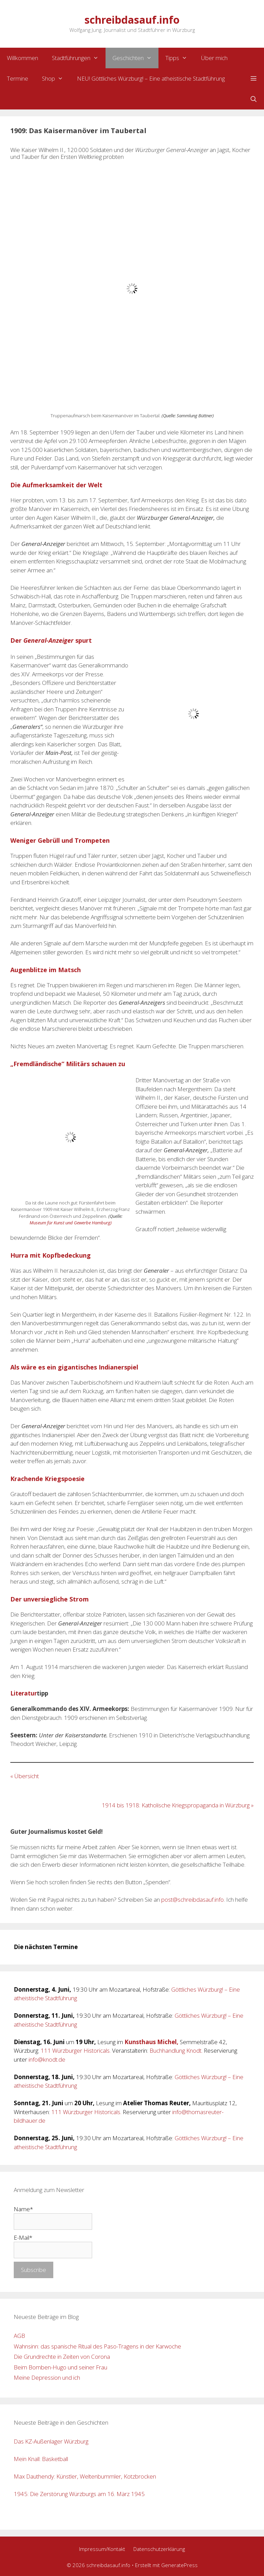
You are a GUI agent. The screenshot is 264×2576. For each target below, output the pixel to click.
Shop (56, 78)
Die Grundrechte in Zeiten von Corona (62, 2357)
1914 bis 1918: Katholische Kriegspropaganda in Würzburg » (178, 1805)
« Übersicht (24, 1776)
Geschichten (135, 58)
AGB (19, 2336)
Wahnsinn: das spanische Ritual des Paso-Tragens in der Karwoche (97, 2346)
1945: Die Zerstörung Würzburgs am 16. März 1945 (79, 2494)
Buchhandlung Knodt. (176, 2050)
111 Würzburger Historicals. (76, 2050)
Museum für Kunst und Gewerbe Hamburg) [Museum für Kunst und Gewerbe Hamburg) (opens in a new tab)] (71, 1223)
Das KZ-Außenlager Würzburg (51, 2441)
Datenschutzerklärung (159, 2548)
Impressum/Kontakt (102, 2548)
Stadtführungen (79, 58)
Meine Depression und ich (47, 2377)
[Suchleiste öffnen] (253, 99)
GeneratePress (179, 2565)
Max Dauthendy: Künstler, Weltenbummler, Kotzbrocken (85, 2476)
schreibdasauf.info (132, 20)
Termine (17, 78)
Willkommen (22, 58)
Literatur (23, 1693)
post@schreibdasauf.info (192, 1899)
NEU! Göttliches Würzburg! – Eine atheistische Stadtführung (151, 78)
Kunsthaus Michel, (151, 2042)
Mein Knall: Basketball (41, 2459)
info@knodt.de (47, 2059)
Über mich (214, 58)
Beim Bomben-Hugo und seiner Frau (60, 2367)
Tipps (179, 58)
